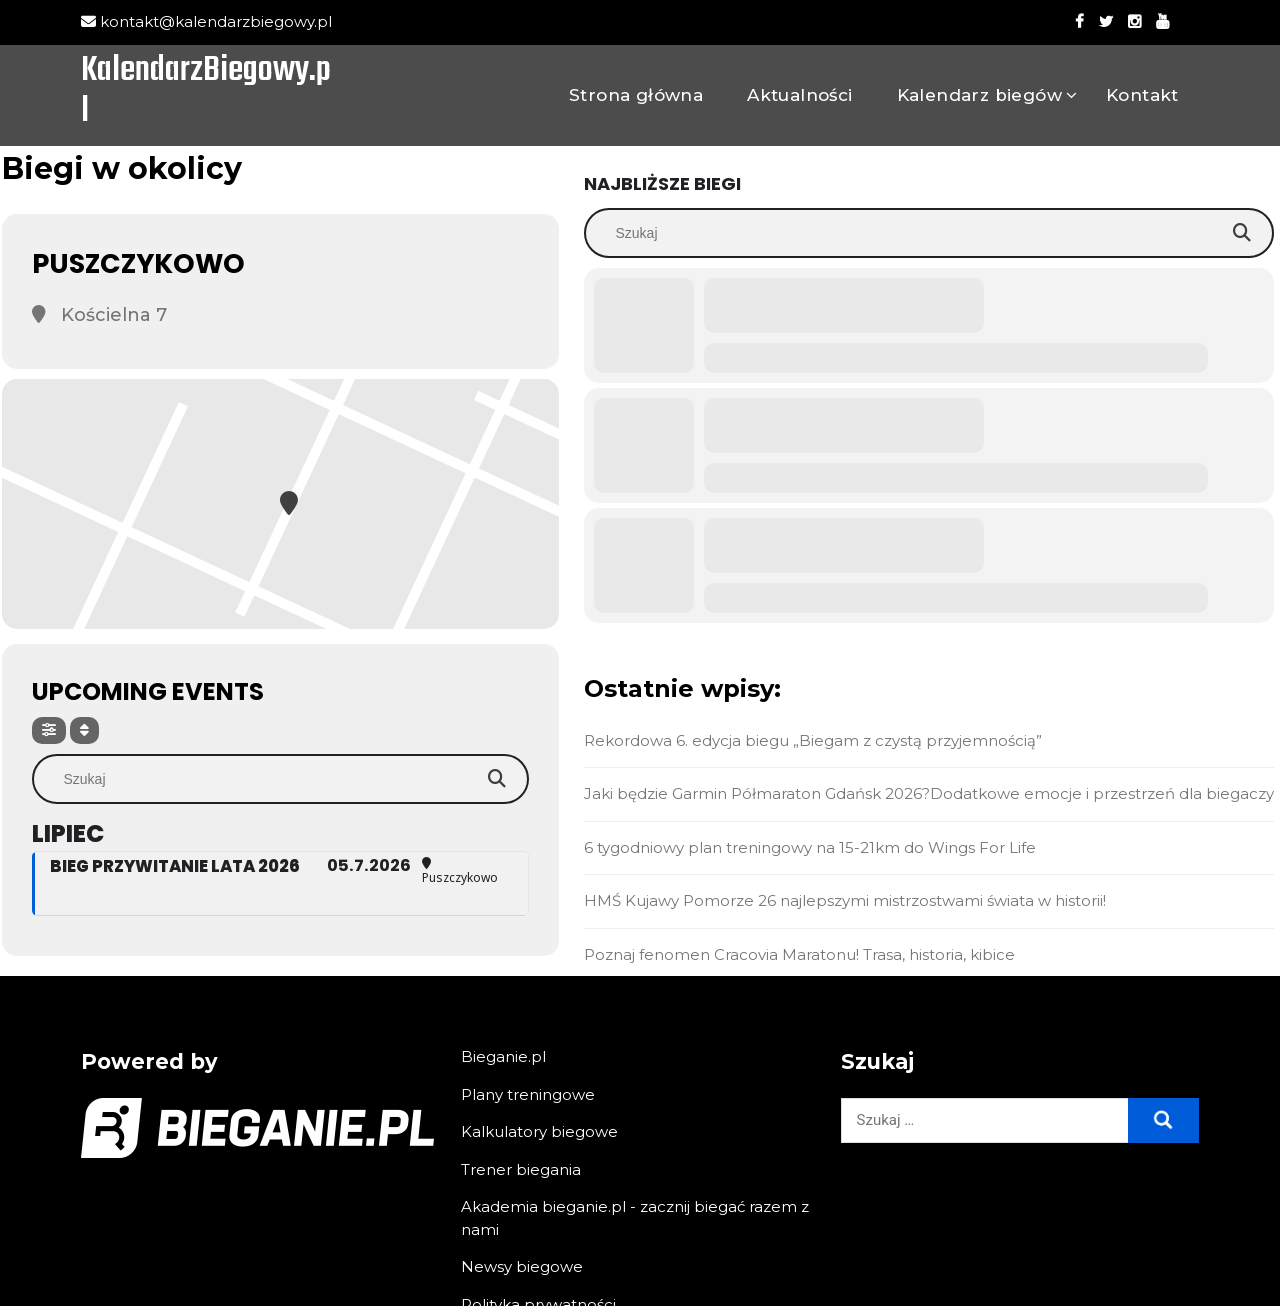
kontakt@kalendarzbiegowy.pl (206, 21)
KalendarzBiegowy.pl (206, 93)
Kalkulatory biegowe (539, 1131)
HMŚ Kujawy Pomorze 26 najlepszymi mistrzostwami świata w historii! (845, 900)
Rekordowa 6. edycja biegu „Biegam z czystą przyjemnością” (813, 740)
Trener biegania (521, 1169)
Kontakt (1142, 95)
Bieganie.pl (503, 1056)
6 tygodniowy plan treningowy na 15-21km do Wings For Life (810, 847)
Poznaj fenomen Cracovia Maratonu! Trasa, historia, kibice (799, 954)
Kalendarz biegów (979, 95)
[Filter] (49, 730)
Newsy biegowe (522, 1266)
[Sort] (84, 730)
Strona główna (636, 95)
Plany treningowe (528, 1094)
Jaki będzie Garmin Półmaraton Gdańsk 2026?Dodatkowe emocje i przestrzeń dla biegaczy (929, 793)
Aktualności (799, 95)
